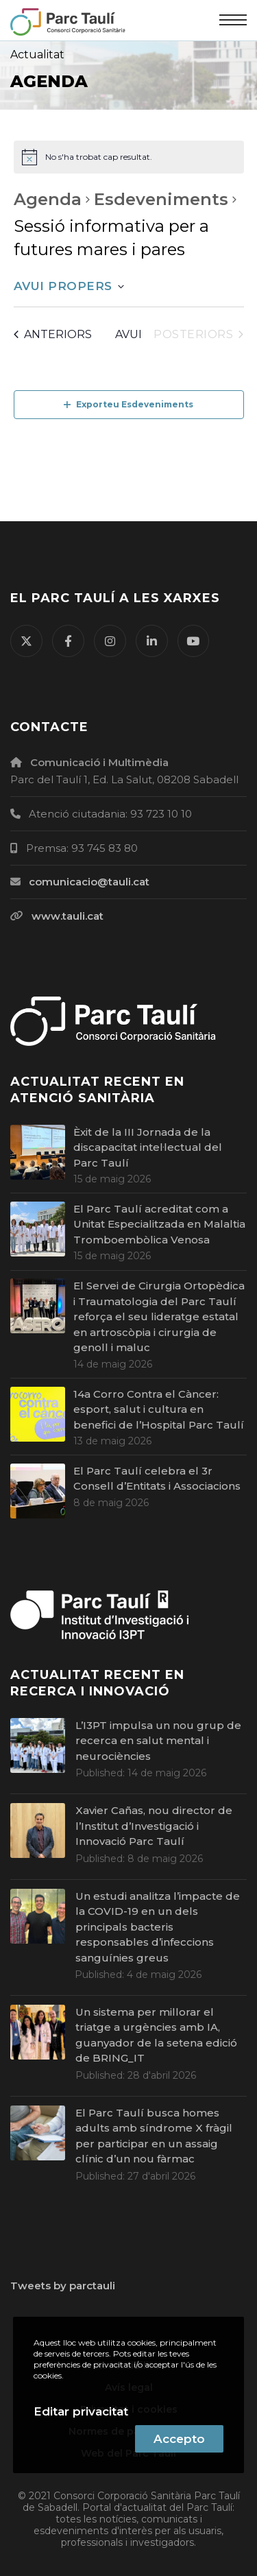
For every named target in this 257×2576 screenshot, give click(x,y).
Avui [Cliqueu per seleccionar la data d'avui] (128, 334)
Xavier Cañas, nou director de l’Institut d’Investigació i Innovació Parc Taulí (153, 1826)
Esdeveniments (161, 199)
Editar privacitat (81, 2411)
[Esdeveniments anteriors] (53, 335)
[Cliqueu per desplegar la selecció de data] (69, 287)
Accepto (179, 2439)
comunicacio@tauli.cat (89, 881)
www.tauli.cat (67, 915)
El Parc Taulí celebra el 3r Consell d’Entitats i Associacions (157, 1478)
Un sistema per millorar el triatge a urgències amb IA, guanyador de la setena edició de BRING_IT (156, 2035)
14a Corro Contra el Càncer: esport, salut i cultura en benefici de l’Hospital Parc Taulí (158, 1409)
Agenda (48, 199)
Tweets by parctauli (62, 2285)
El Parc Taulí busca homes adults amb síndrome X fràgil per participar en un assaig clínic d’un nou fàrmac (153, 2136)
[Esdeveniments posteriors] (198, 335)
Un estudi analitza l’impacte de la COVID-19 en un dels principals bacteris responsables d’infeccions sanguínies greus (157, 1926)
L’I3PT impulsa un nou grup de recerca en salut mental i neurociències (158, 1741)
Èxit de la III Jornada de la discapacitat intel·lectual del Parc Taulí (147, 1147)
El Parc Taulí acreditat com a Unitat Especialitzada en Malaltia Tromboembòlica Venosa (159, 1224)
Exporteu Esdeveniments (128, 404)
